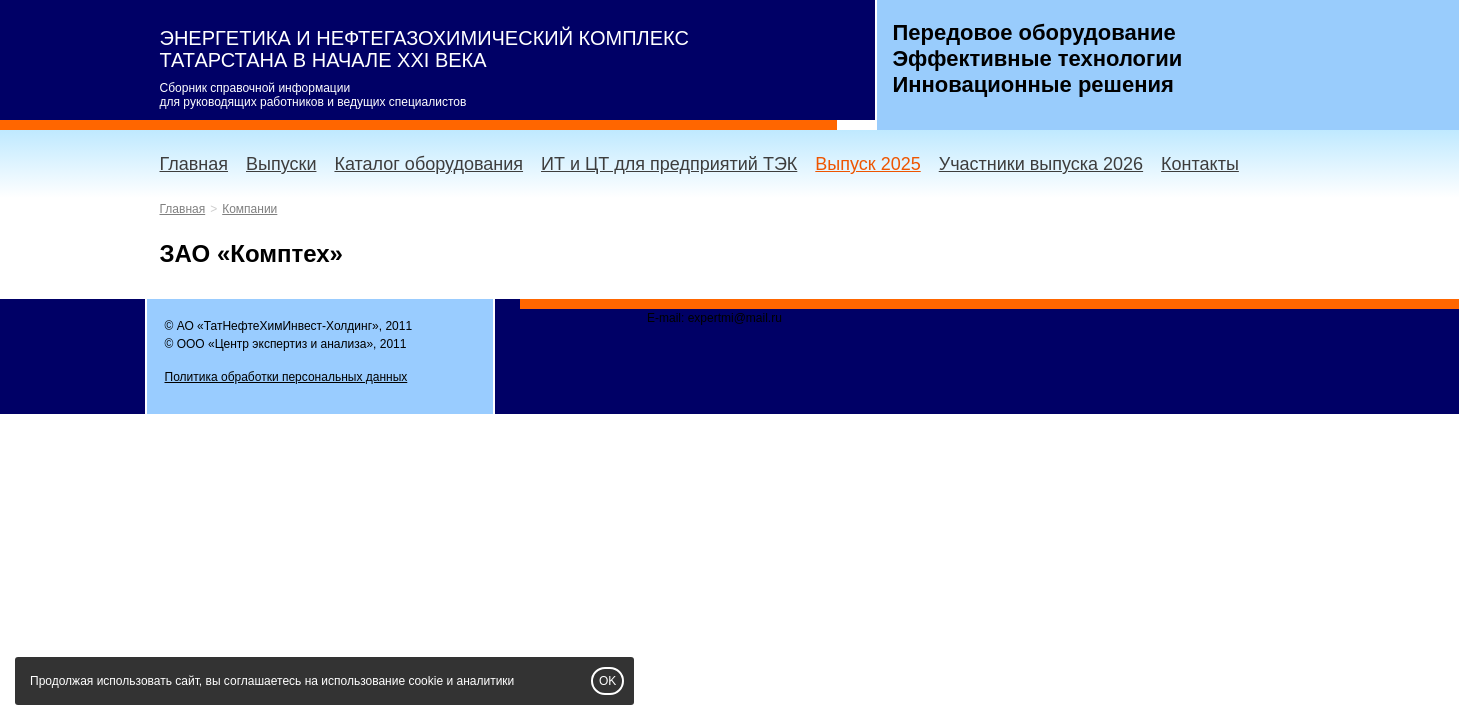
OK (607, 681)
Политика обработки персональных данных (286, 377)
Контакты (1200, 164)
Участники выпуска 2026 (1041, 164)
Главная (194, 164)
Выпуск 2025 (867, 164)
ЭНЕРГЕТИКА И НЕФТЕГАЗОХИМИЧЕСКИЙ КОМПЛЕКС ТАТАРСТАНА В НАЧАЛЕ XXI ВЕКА (424, 49)
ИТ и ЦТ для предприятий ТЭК (669, 164)
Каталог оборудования (428, 164)
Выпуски (281, 164)
